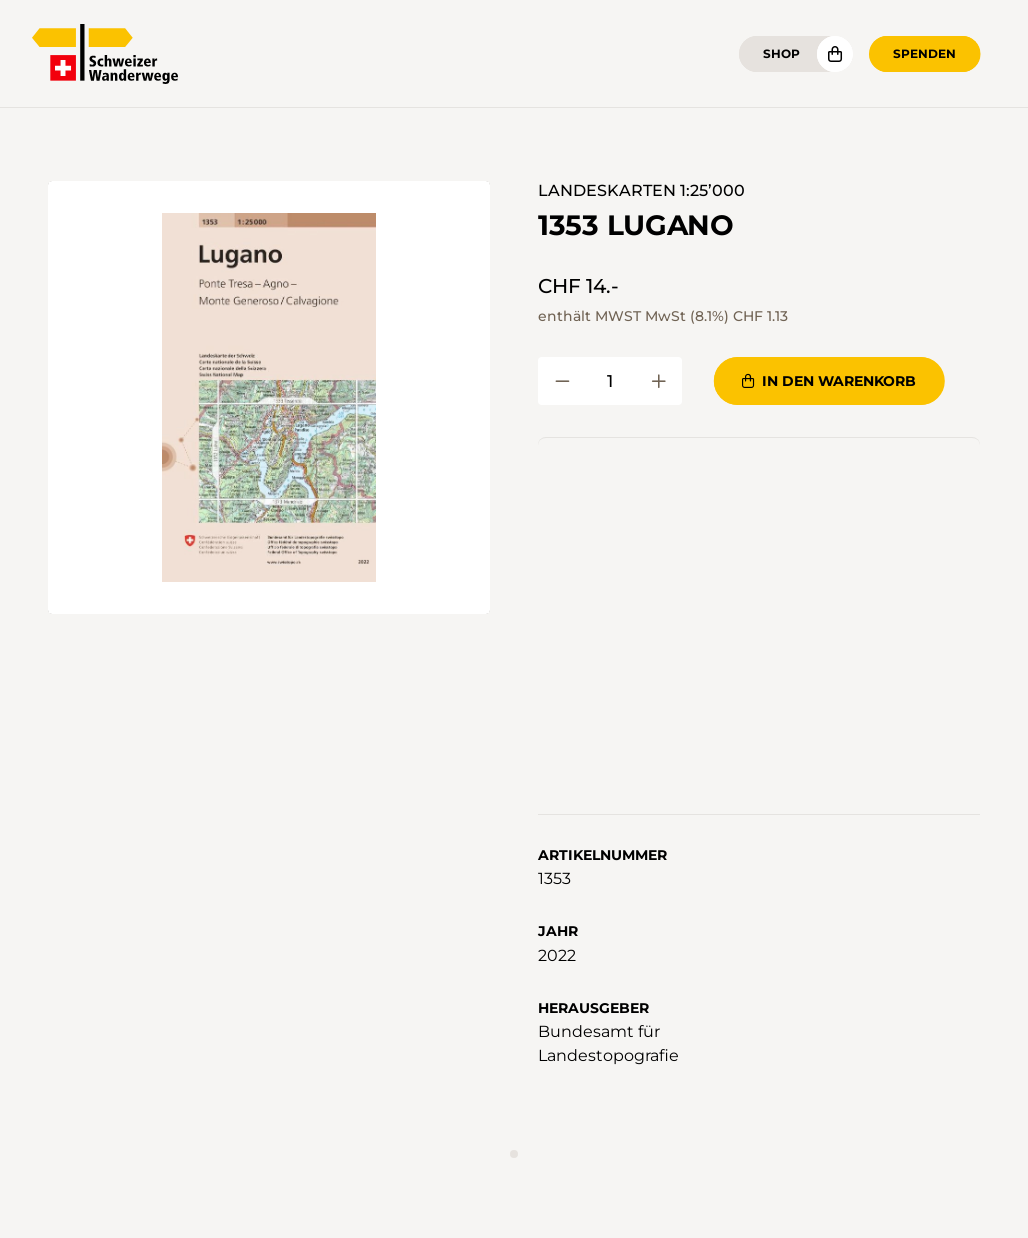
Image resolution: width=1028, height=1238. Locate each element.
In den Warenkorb (829, 381)
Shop (781, 53)
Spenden (924, 53)
